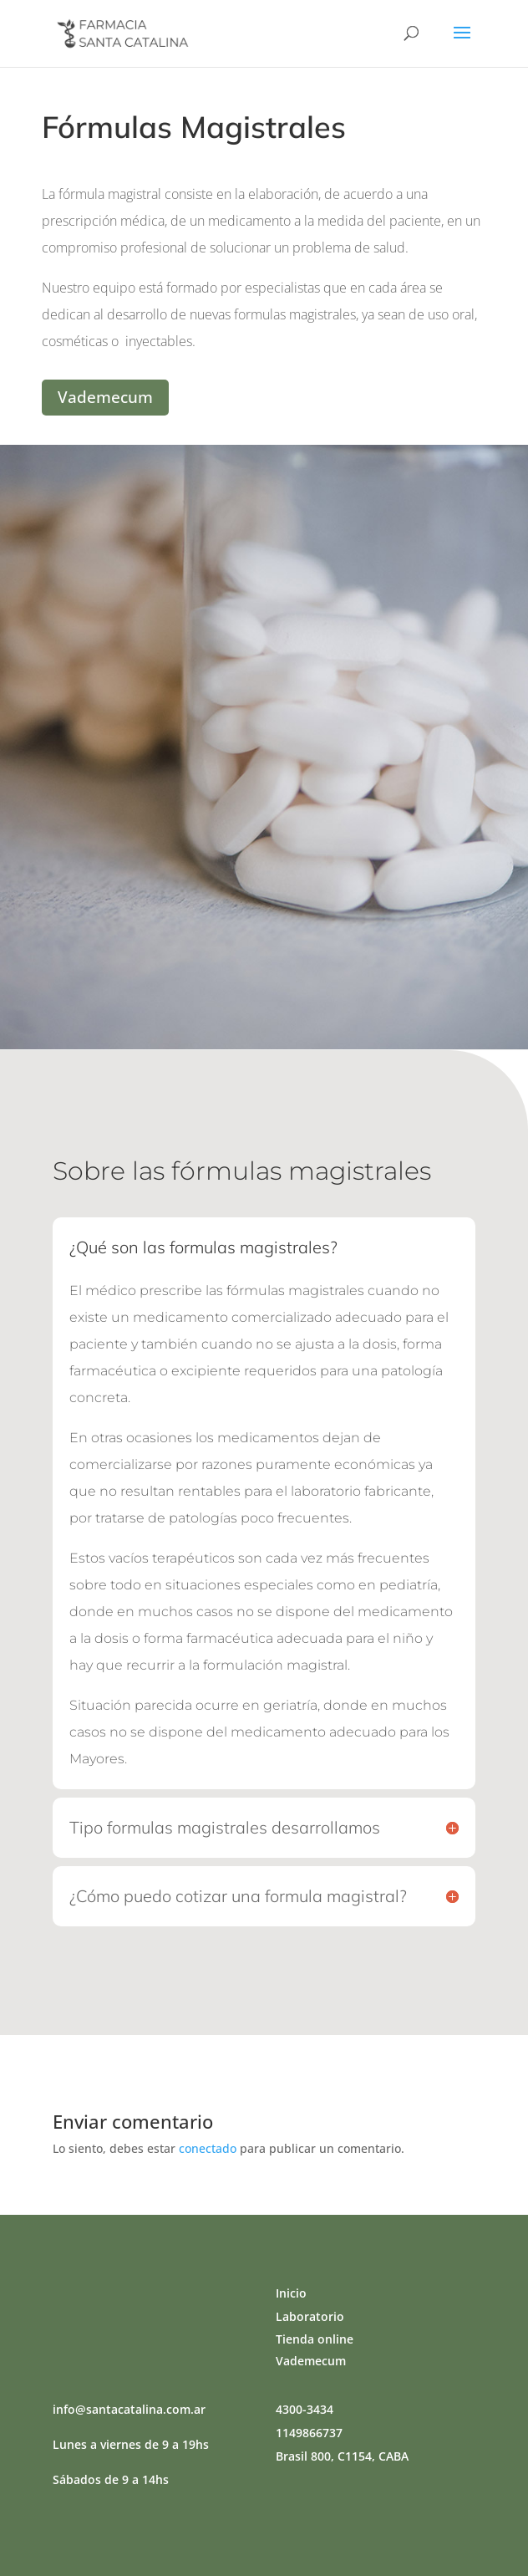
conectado (207, 2148)
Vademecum (105, 397)
